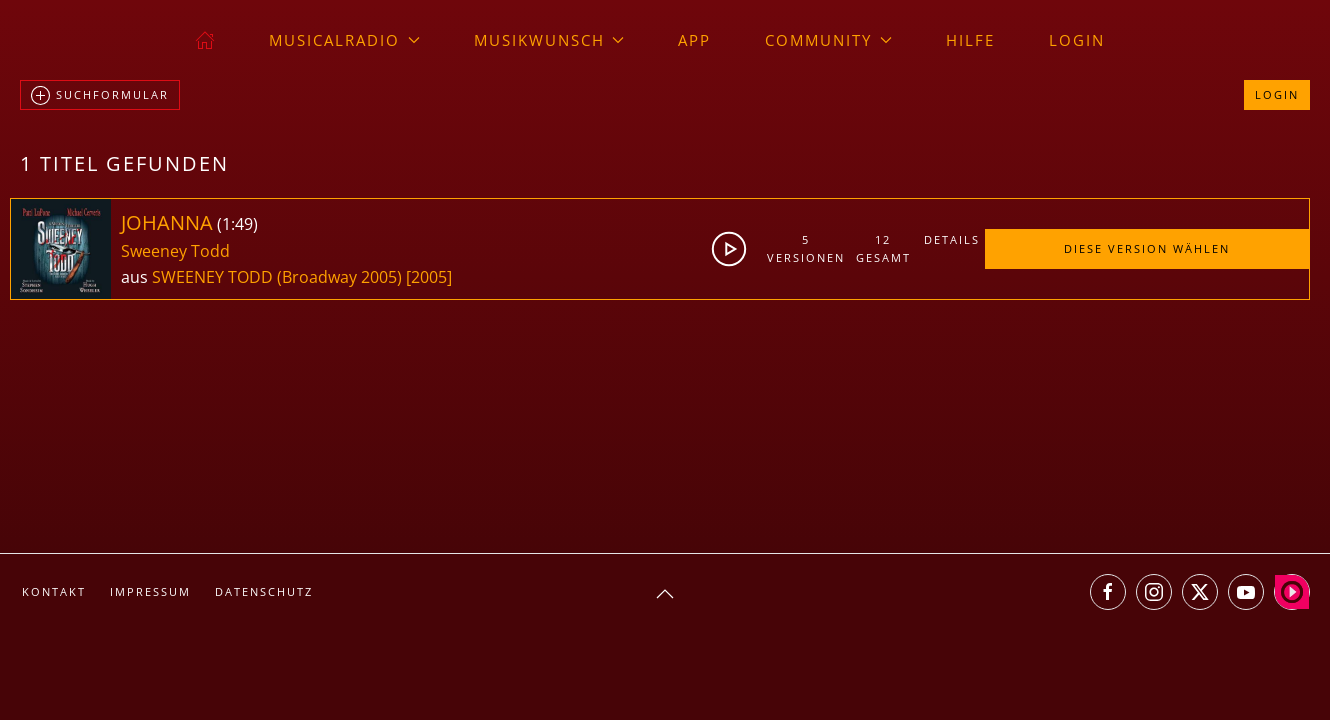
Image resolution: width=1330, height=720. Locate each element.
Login (1077, 40)
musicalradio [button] (344, 40)
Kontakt (54, 591)
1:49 (237, 224)
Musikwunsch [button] (549, 40)
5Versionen (806, 248)
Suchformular (100, 96)
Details (952, 239)
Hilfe (970, 40)
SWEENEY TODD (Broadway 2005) (277, 277)
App (694, 40)
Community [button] (828, 40)
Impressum (150, 591)
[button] (665, 594)
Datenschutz (264, 591)
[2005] (429, 277)
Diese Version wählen (1147, 248)
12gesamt (883, 248)
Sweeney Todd (175, 251)
